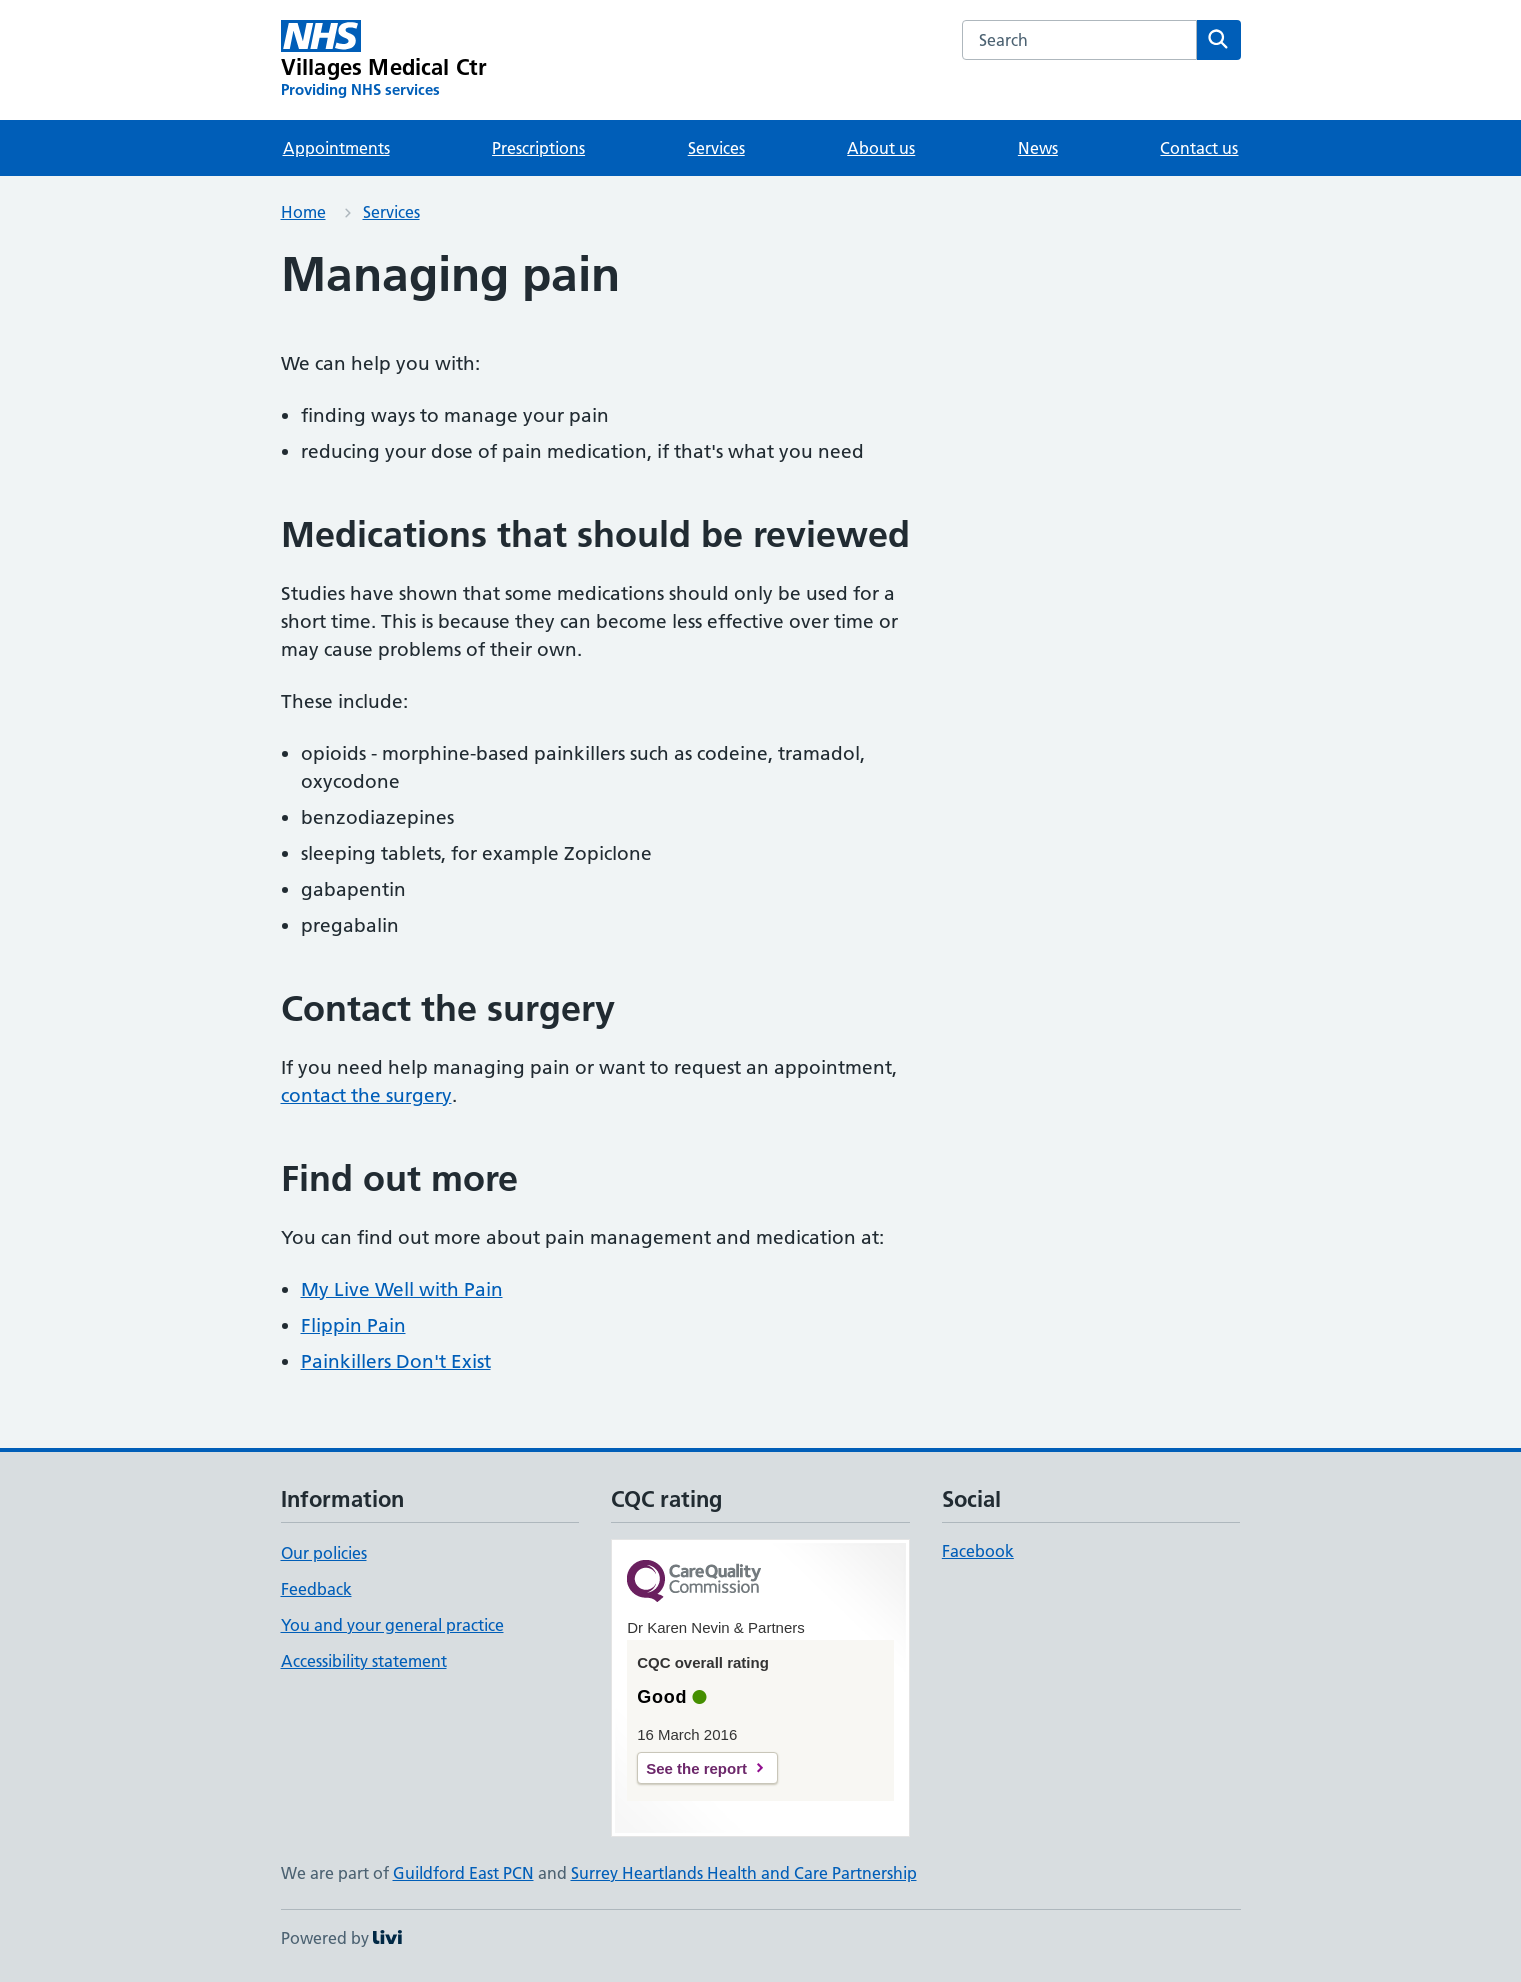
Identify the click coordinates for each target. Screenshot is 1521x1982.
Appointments (336, 148)
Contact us (1199, 148)
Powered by (341, 1938)
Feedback (316, 1589)
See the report (696, 1768)
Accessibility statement (364, 1661)
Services (716, 148)
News (1038, 148)
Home (303, 212)
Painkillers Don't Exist (396, 1361)
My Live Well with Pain (402, 1289)
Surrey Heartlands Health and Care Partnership (744, 1873)
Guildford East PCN (463, 1873)
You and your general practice (392, 1625)
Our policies (324, 1553)
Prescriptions (538, 148)
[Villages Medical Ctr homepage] (384, 60)
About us (881, 148)
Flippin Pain (353, 1325)
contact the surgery (366, 1095)
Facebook (978, 1551)
